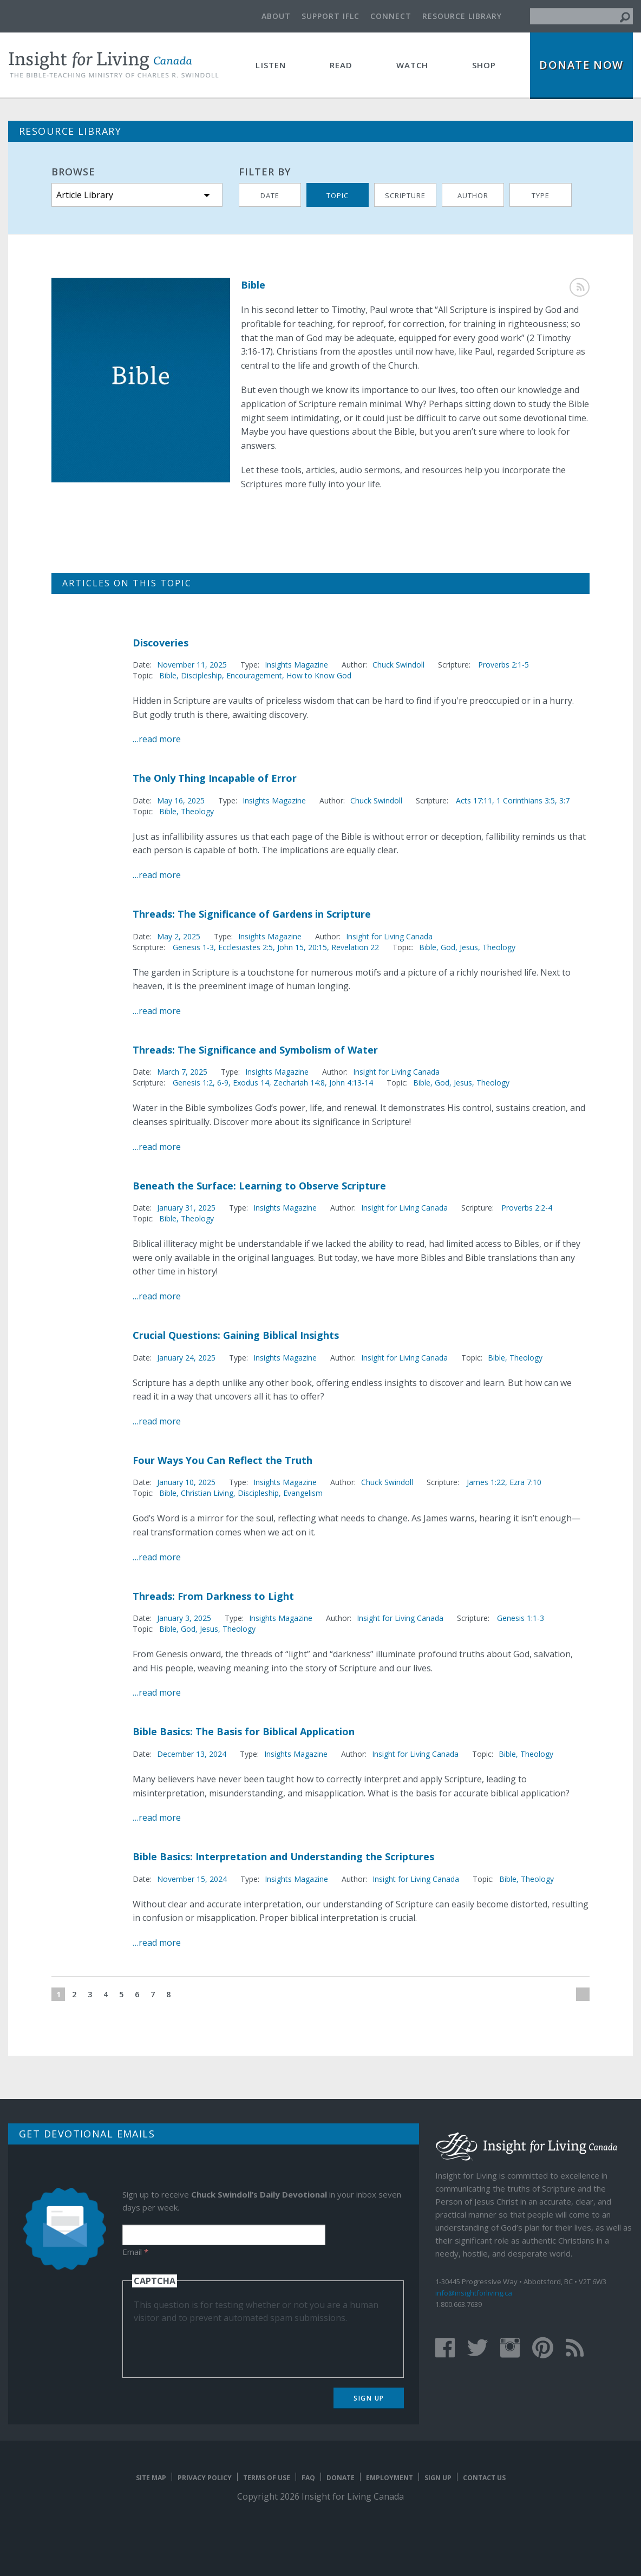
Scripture (405, 195)
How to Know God (318, 675)
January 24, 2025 (186, 1357)
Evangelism (303, 1493)
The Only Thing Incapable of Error (215, 778)
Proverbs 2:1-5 (503, 664)
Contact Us (484, 2477)
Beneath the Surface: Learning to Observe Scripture (259, 1185)
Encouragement (254, 675)
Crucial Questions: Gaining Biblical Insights (236, 1335)
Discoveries (160, 642)
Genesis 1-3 (193, 947)
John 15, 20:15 (302, 947)
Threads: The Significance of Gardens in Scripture (252, 913)
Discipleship (201, 675)
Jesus (469, 947)
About (276, 16)
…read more (157, 739)
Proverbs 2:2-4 (526, 1207)
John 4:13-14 (351, 1082)
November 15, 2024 (192, 1879)
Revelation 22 (355, 947)
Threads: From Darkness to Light (213, 1596)
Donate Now (581, 64)
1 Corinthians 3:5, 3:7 (533, 800)
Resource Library (462, 16)
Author (472, 195)
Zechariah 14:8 (299, 1082)
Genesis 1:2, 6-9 (200, 1082)
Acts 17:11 (474, 800)
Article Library (84, 195)
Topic (337, 195)
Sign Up (369, 2398)
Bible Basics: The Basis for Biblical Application (244, 1731)
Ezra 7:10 (525, 1482)
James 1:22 (486, 1482)
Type (541, 195)
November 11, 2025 (192, 664)
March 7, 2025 (182, 1072)
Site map (151, 2477)
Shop (484, 65)
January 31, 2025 (186, 1207)
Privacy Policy (205, 2477)
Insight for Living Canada (389, 936)
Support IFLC (330, 16)
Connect (390, 16)
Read (341, 65)
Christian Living (207, 1493)
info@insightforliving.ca (473, 2293)
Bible (167, 675)
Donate (340, 2477)
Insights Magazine (296, 664)
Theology (197, 811)
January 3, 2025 (184, 1618)
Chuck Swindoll (398, 664)
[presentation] (216, 2345)
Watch (412, 65)
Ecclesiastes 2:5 (245, 947)
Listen (271, 65)
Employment (389, 2477)
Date (269, 195)
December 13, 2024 (191, 1754)
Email (135, 2251)
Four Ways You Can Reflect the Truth (222, 1460)
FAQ (308, 2477)
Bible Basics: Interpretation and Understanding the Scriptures (283, 1856)
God (448, 947)
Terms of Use (266, 2477)
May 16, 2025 (181, 800)
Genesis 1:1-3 (520, 1618)
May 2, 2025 (178, 936)
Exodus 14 (251, 1082)
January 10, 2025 (186, 1482)
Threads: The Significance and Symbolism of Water (255, 1049)
